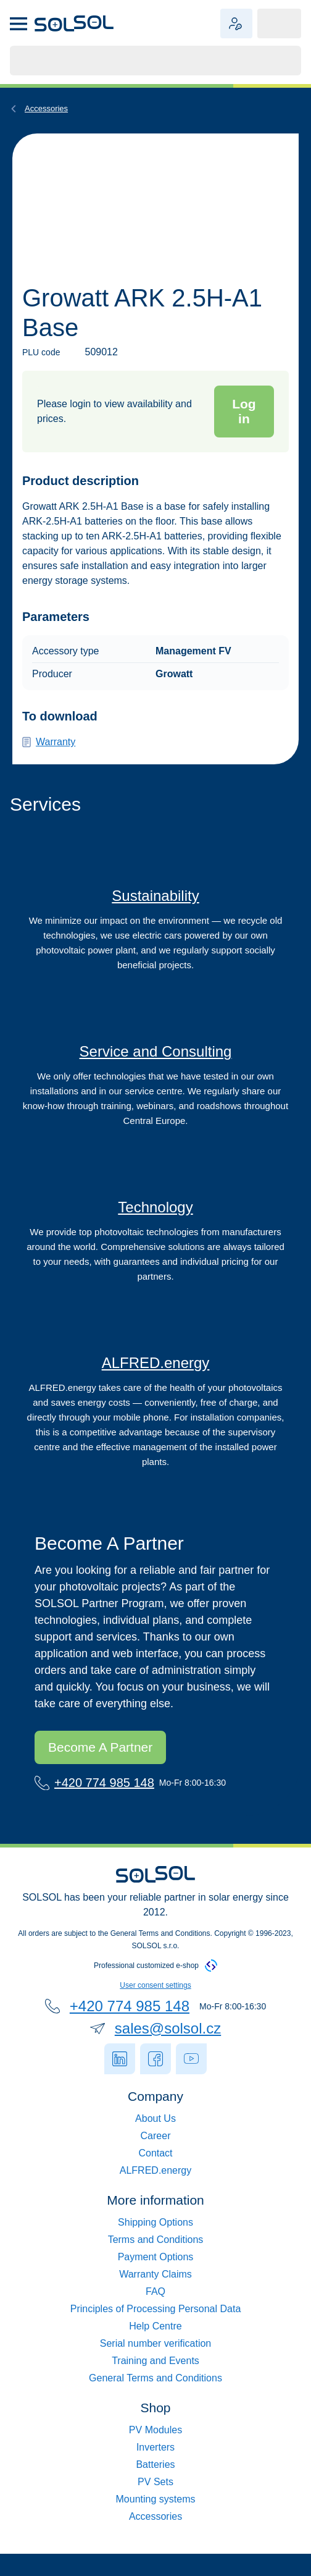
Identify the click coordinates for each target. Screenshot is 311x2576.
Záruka (44, 757)
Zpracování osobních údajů (155, 2331)
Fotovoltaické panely (155, 2435)
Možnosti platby (155, 2279)
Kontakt (156, 2141)
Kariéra (155, 2106)
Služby (155, 2192)
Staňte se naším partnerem (129, 1717)
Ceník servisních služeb (155, 2383)
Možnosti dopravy (155, 2244)
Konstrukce (155, 2504)
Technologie (155, 1222)
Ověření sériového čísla (155, 2366)
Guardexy (156, 2175)
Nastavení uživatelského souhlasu (156, 1956)
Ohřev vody (155, 2521)
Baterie (155, 2469)
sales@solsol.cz (168, 1999)
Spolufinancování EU (156, 2123)
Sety (155, 2487)
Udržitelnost (156, 910)
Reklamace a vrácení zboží (155, 2314)
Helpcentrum (155, 2348)
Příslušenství (48, 108)
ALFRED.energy (155, 1363)
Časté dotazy (156, 2296)
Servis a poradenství (155, 1066)
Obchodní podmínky (156, 2262)
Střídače (156, 2452)
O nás (155, 2089)
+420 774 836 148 (107, 1753)
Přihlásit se (234, 411)
